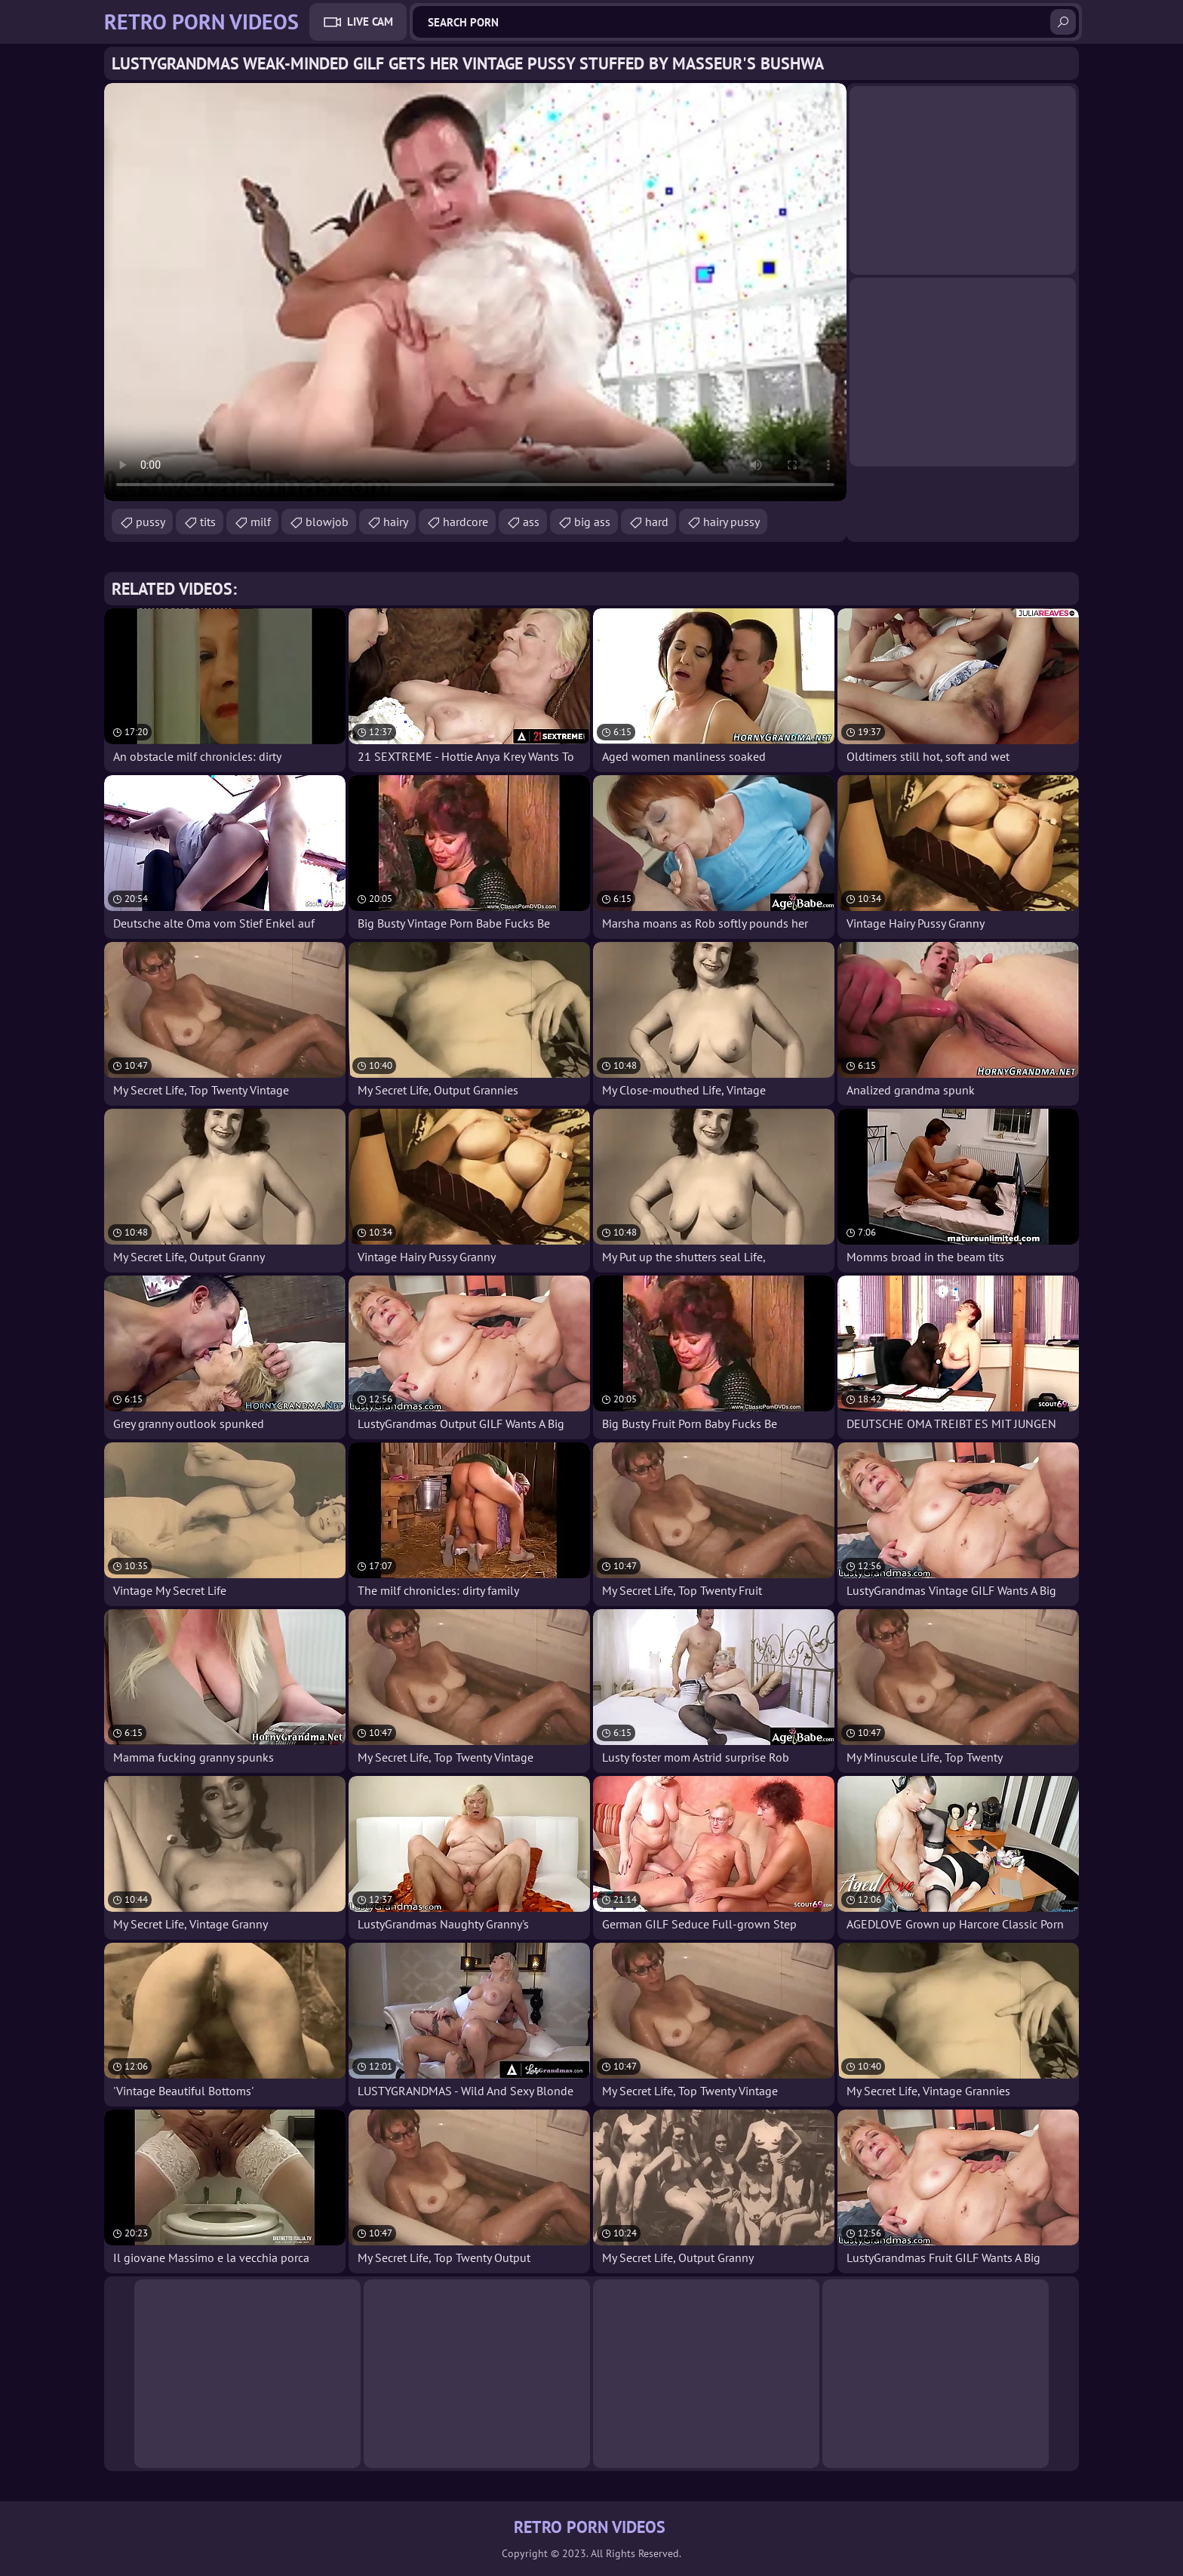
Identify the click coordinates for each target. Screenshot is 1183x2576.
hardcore (465, 521)
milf (260, 521)
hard (656, 521)
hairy (395, 521)
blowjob (327, 521)
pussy (150, 521)
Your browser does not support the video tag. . (475, 292)
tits (208, 521)
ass (531, 521)
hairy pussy (731, 521)
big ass (592, 521)
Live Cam (370, 21)
